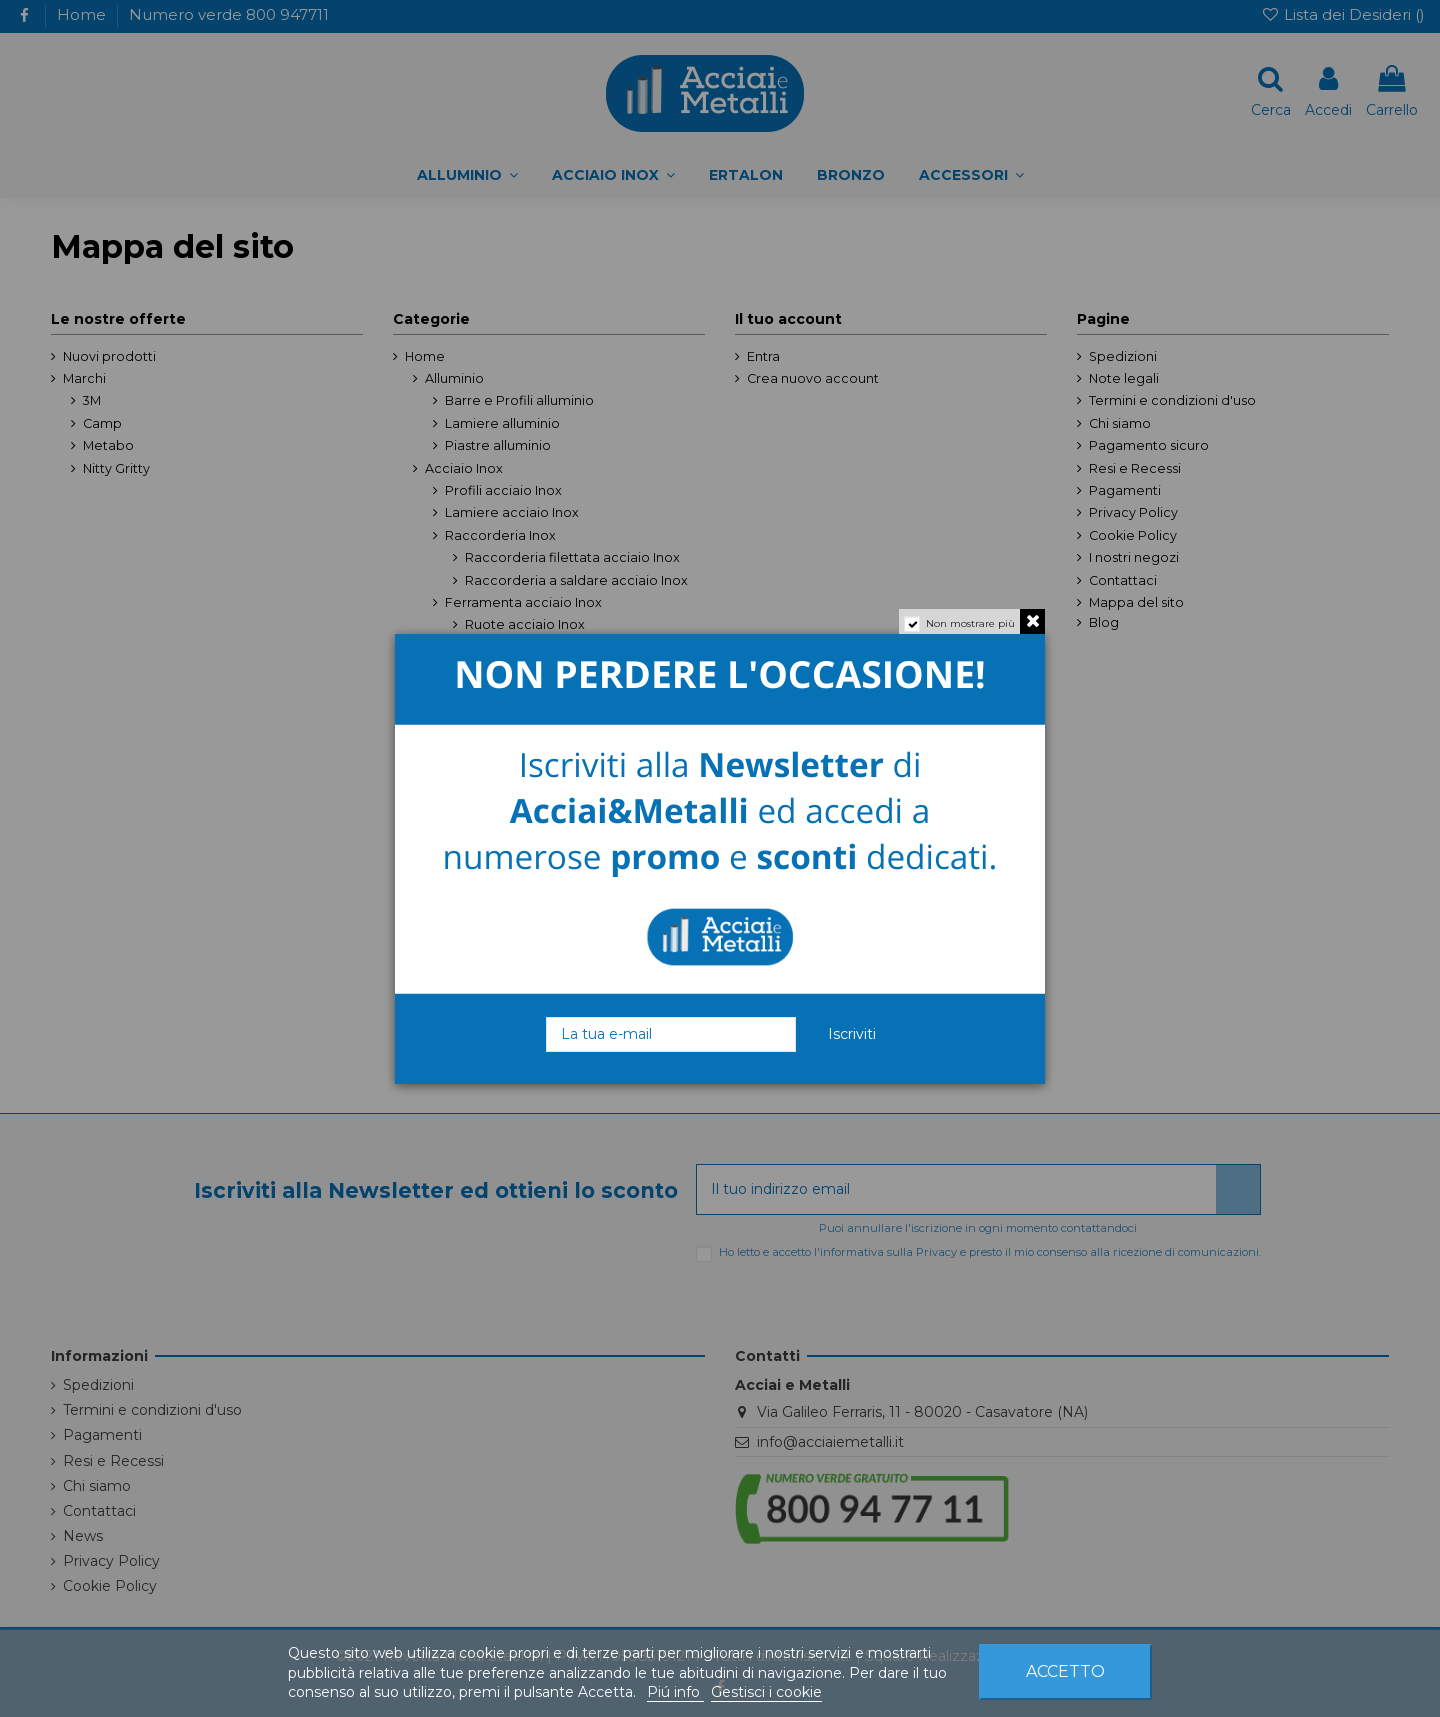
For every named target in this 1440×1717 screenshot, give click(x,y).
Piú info (675, 1692)
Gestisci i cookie (766, 1692)
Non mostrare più (970, 623)
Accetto (1065, 1671)
